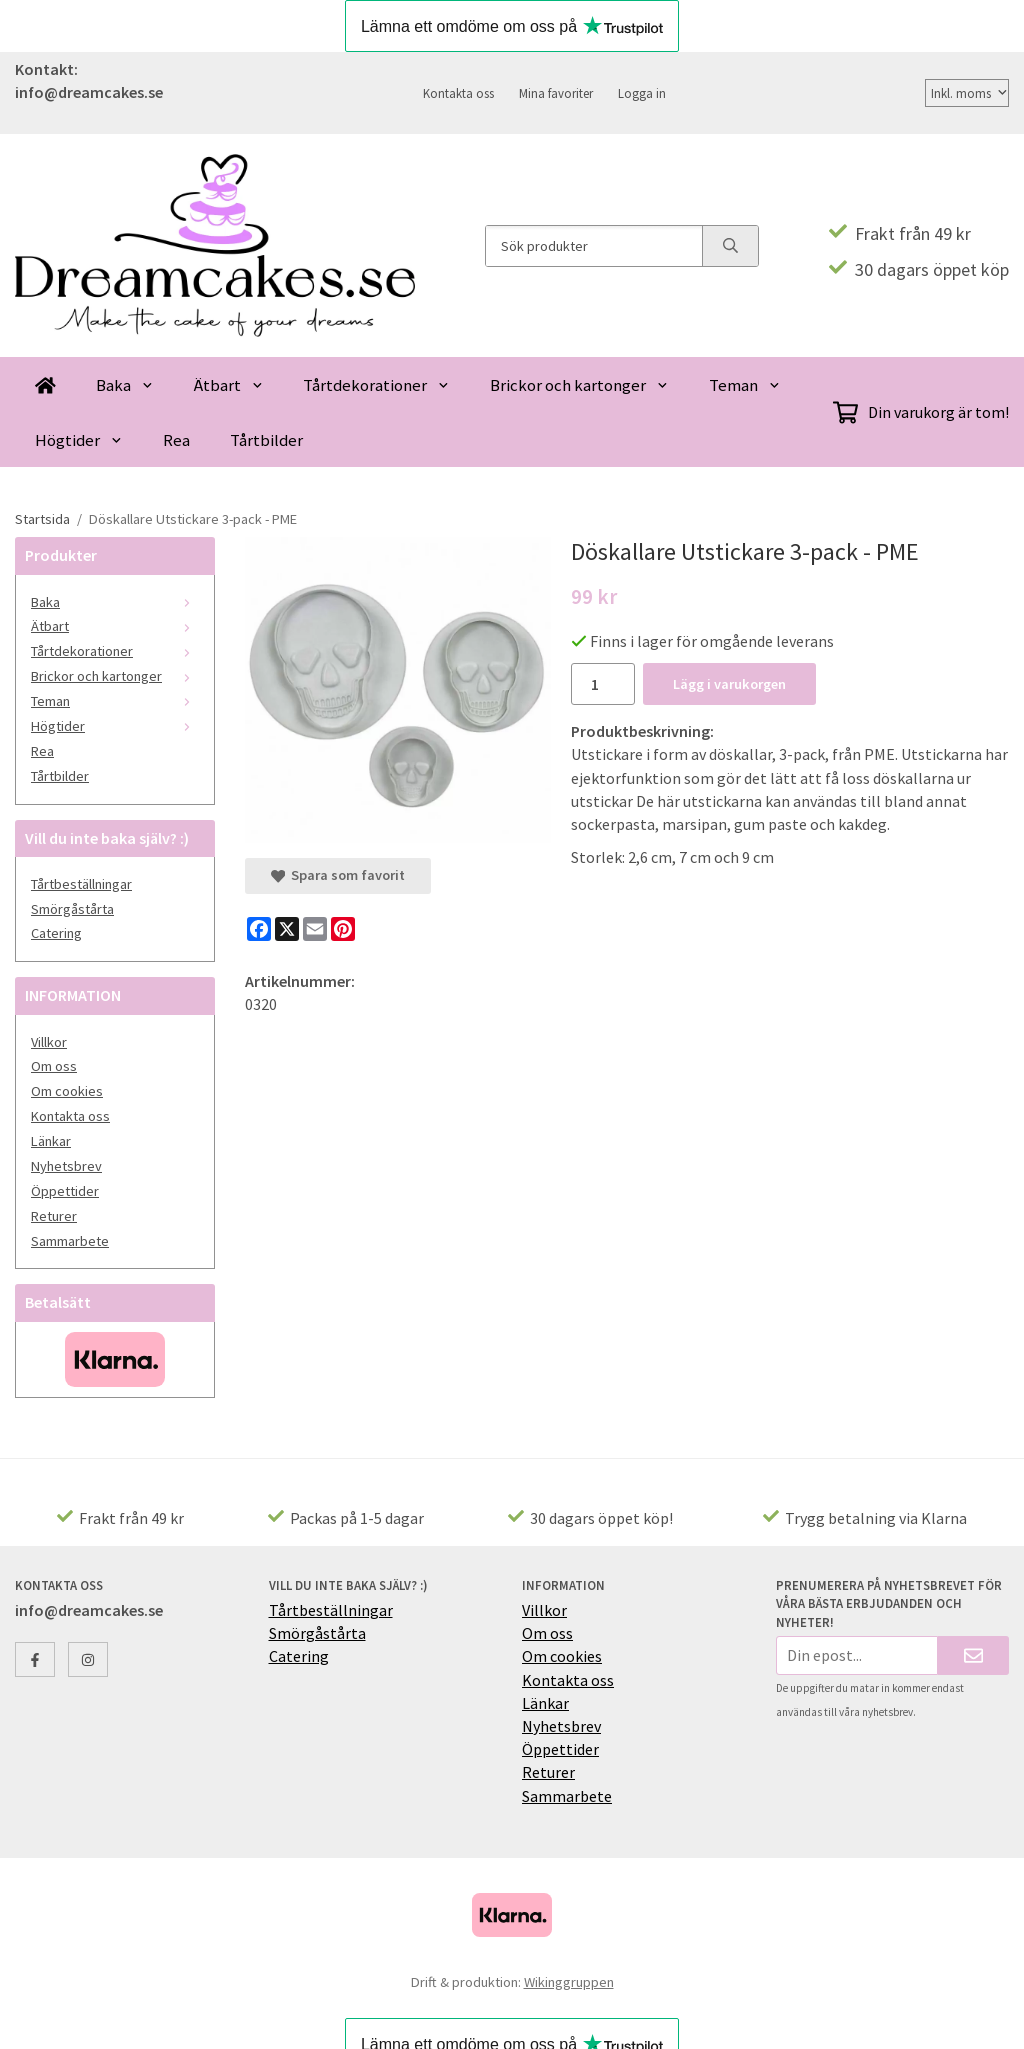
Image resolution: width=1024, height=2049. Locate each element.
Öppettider (65, 1191)
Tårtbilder (266, 440)
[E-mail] (315, 929)
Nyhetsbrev (66, 1166)
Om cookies (67, 1091)
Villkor (49, 1042)
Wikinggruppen (569, 1982)
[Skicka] (973, 1655)
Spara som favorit (338, 875)
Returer (54, 1216)
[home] (45, 384)
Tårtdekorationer (376, 385)
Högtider (79, 440)
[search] (730, 246)
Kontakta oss (458, 93)
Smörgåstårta (72, 909)
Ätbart (229, 385)
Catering (56, 933)
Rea (176, 440)
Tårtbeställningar (81, 884)
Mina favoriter (556, 93)
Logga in (642, 93)
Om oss (54, 1066)
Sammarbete (70, 1241)
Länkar (51, 1141)
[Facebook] (259, 929)
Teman (745, 385)
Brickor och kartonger (579, 385)
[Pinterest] (343, 929)
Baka (125, 385)
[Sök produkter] (594, 246)
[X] (287, 929)
